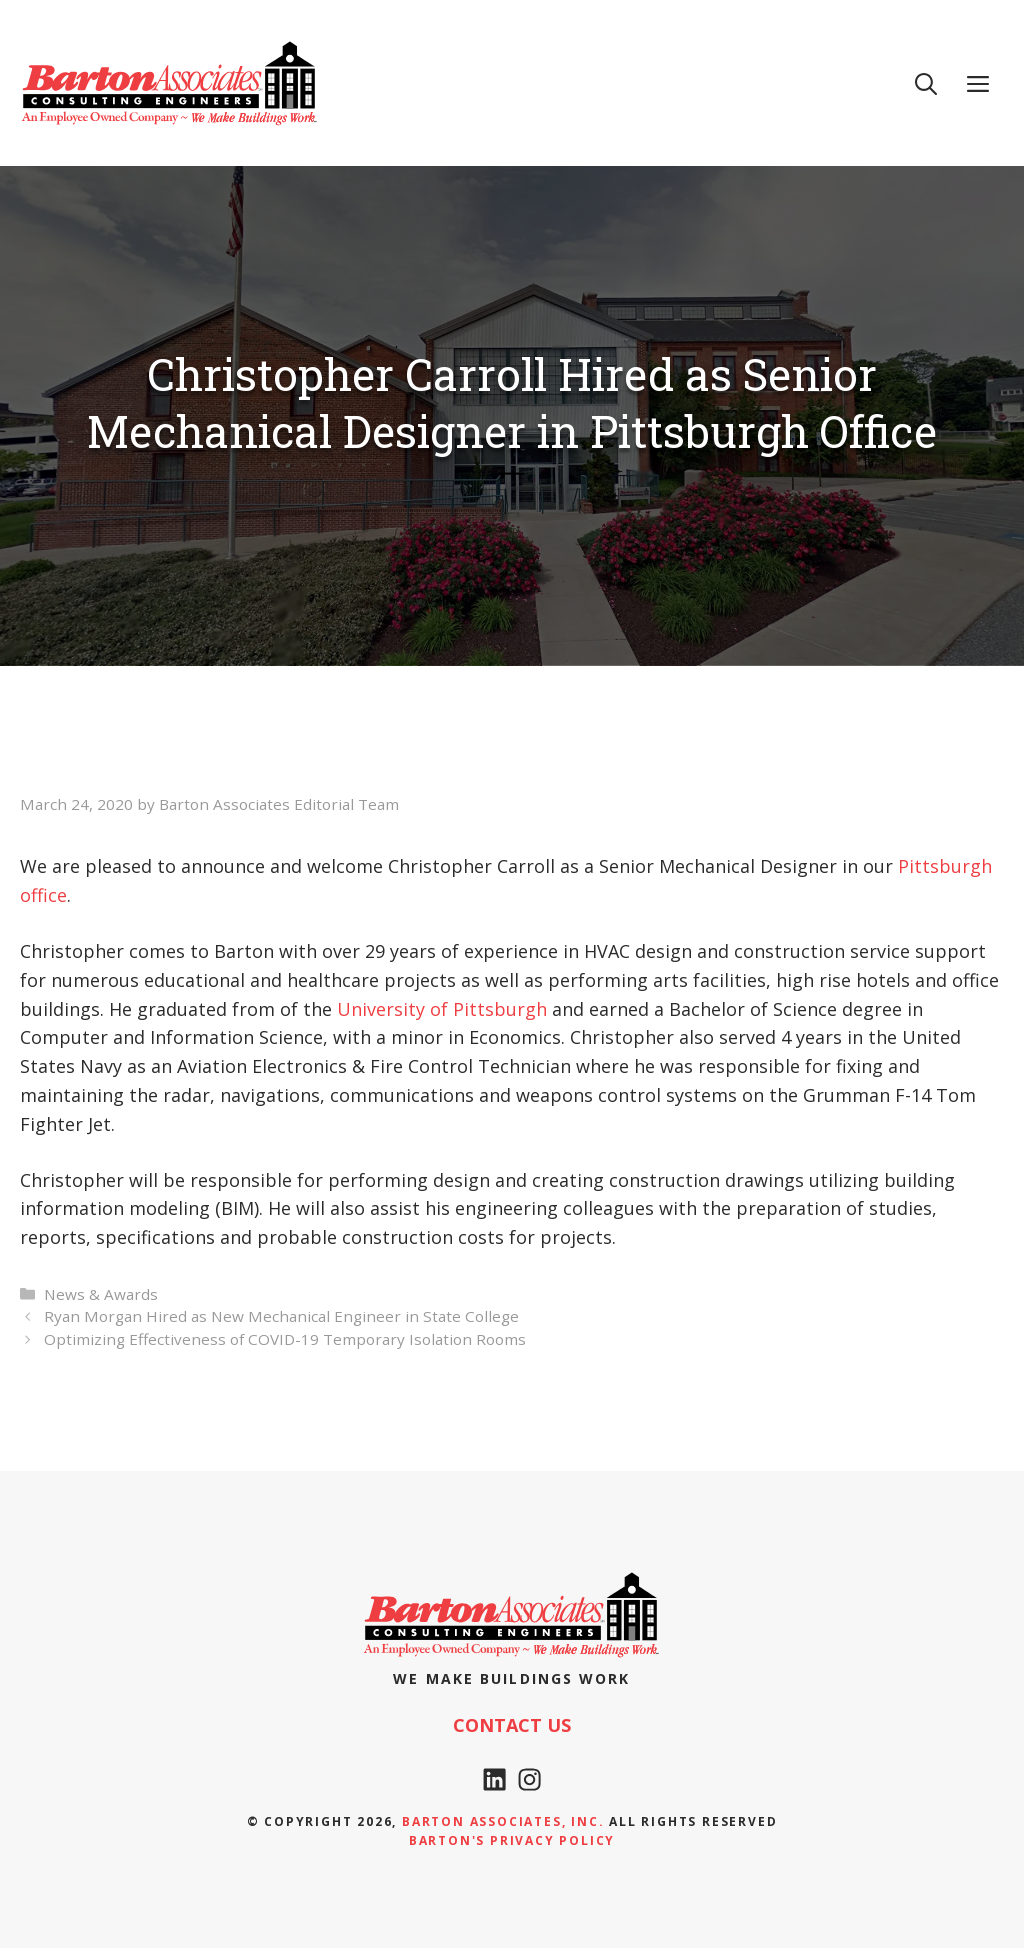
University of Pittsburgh (442, 1009)
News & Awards (101, 1294)
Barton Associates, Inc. (503, 1821)
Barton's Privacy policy (512, 1840)
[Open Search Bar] (926, 83)
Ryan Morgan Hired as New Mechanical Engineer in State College (281, 1316)
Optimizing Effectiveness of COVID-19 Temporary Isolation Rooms (285, 1339)
